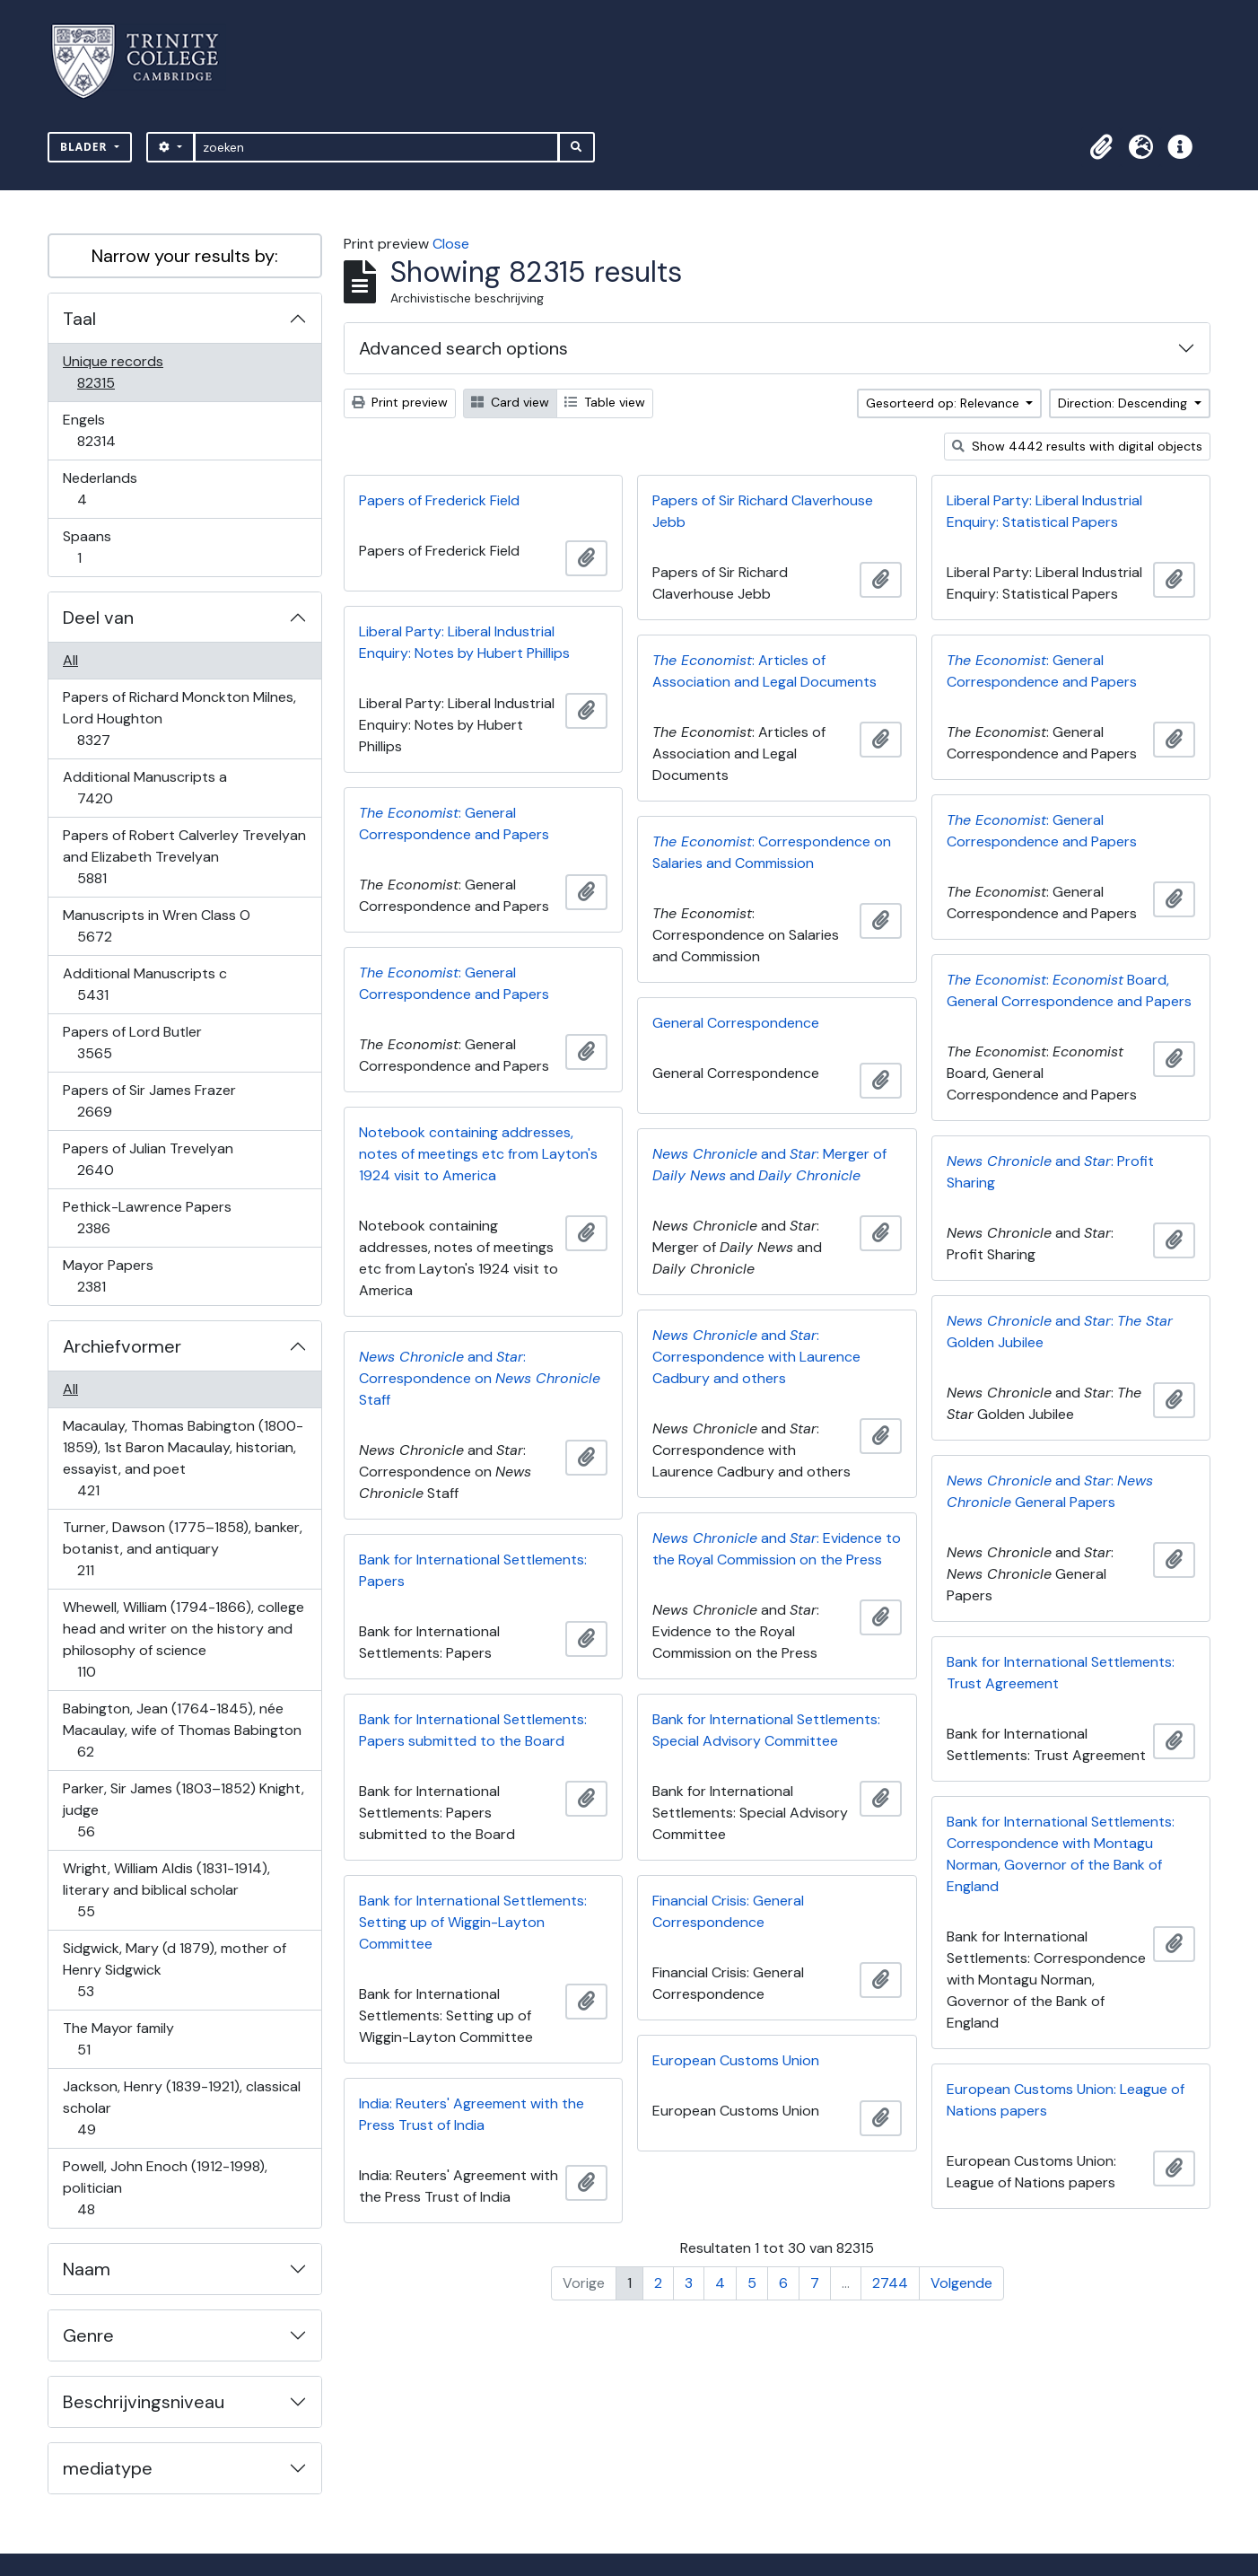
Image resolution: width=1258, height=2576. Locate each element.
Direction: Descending (1124, 403)
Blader (85, 146)
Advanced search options (463, 348)
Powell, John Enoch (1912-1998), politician (164, 2188)
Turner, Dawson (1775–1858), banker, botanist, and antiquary (182, 1549)
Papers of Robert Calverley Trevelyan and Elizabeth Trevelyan (184, 856)
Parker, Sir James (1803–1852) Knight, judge (183, 1810)
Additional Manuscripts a (144, 788)
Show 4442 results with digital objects (1077, 446)
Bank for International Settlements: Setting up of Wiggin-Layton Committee (473, 1922)
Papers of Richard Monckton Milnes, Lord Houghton (179, 718)
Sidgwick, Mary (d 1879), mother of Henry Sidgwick (174, 1969)
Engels (108, 430)
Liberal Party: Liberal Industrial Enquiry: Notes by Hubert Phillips (464, 642)
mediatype (108, 2468)
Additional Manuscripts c (144, 984)
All (70, 660)
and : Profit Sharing (1050, 1172)
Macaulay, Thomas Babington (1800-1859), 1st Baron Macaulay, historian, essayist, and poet (182, 1458)
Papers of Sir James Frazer (149, 1101)
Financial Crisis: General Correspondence (728, 1911)
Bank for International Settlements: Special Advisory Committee (766, 1730)
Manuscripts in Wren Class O (156, 926)
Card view (510, 402)
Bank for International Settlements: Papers (473, 1570)
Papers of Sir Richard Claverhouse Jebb (762, 511)
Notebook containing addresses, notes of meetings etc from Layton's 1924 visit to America (478, 1154)
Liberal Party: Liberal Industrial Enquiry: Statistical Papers (1044, 511)
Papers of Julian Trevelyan (147, 1159)
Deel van (98, 617)
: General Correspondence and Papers (1042, 671)
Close (450, 243)
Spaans (91, 547)
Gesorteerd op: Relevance (944, 403)
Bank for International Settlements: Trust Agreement (1061, 1672)
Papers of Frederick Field (439, 500)
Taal (79, 318)
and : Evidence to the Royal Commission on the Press (776, 1549)
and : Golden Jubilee (1060, 1331)
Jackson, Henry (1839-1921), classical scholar (181, 2108)
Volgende (961, 2283)
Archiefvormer (122, 1346)
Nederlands (99, 489)
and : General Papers (1050, 1491)
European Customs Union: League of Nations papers (1065, 2100)
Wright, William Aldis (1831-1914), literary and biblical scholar (166, 1890)
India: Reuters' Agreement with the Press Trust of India (471, 2114)
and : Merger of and (769, 1164)
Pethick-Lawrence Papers (147, 1218)
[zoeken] (376, 147)
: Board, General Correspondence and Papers (1069, 990)
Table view (604, 402)
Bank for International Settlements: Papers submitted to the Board (473, 1730)
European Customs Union (735, 2060)
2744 (890, 2283)
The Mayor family (118, 2039)
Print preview (400, 402)
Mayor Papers (107, 1276)
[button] (1101, 147)
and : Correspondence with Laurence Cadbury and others (756, 1357)
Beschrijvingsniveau (143, 2402)
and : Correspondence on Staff (479, 1378)
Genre (88, 2335)
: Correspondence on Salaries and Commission (771, 852)
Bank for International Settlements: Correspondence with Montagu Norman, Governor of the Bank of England (1061, 1854)
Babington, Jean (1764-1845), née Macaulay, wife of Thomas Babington (181, 1730)
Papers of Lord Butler (132, 1043)
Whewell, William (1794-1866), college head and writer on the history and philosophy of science (183, 1639)
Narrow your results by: (185, 255)
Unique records (112, 372)
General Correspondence (735, 1022)
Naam (86, 2269)
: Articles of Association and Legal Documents (764, 671)
